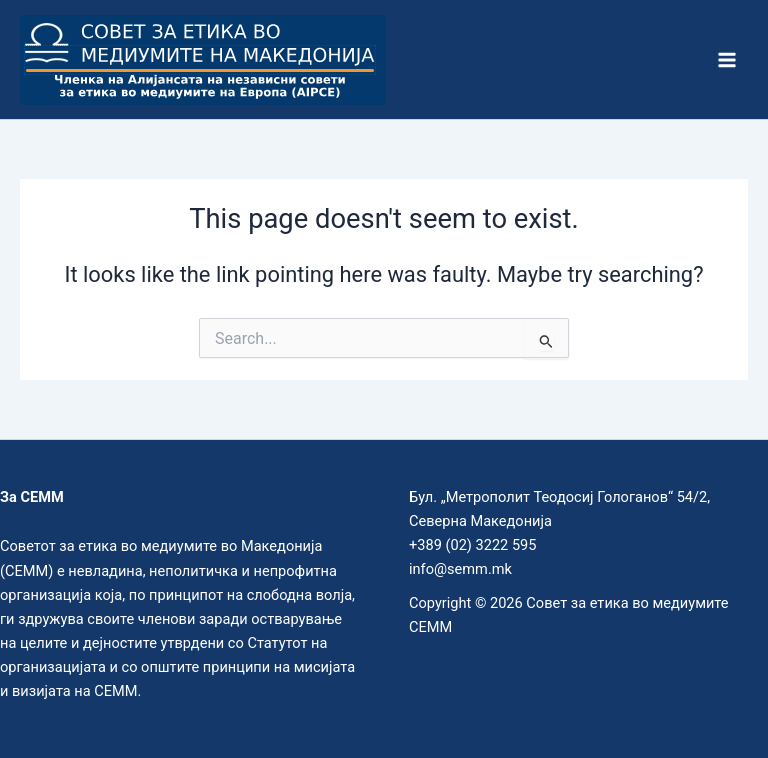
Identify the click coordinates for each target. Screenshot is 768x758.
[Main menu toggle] (727, 60)
